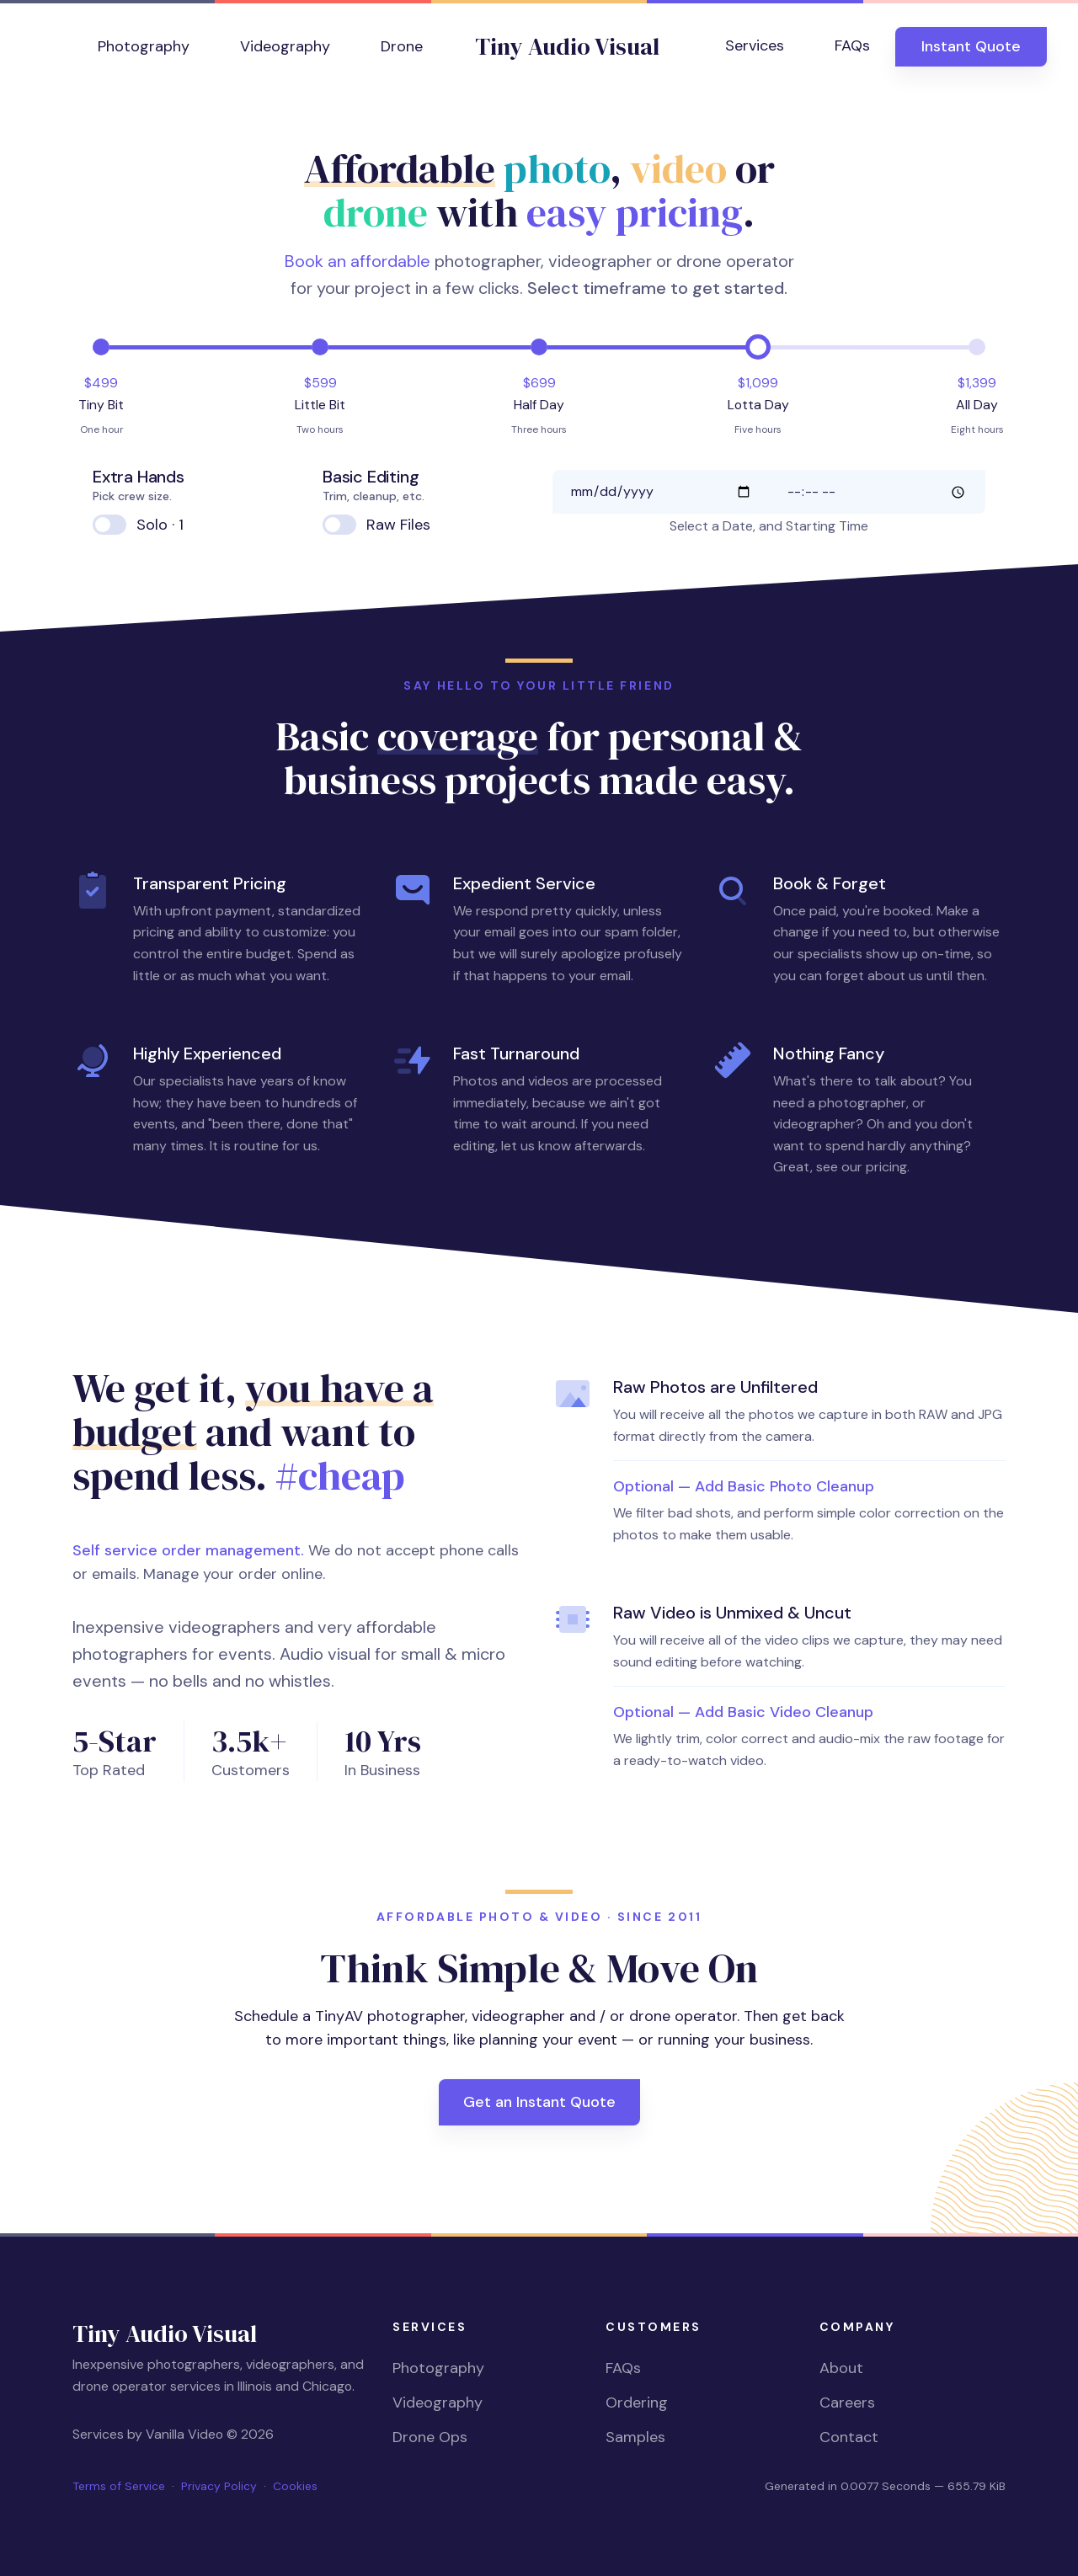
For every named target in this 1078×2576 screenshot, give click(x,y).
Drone (402, 46)
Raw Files (398, 525)
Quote (971, 46)
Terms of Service (118, 2485)
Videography (285, 46)
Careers (847, 2402)
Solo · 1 (160, 525)
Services (754, 45)
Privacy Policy (219, 2485)
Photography (143, 46)
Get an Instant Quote (539, 2102)
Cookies (295, 2485)
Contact (848, 2437)
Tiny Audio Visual (567, 46)
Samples (635, 2437)
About (841, 2368)
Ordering (637, 2402)
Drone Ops (429, 2437)
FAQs (852, 45)
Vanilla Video (184, 2434)
